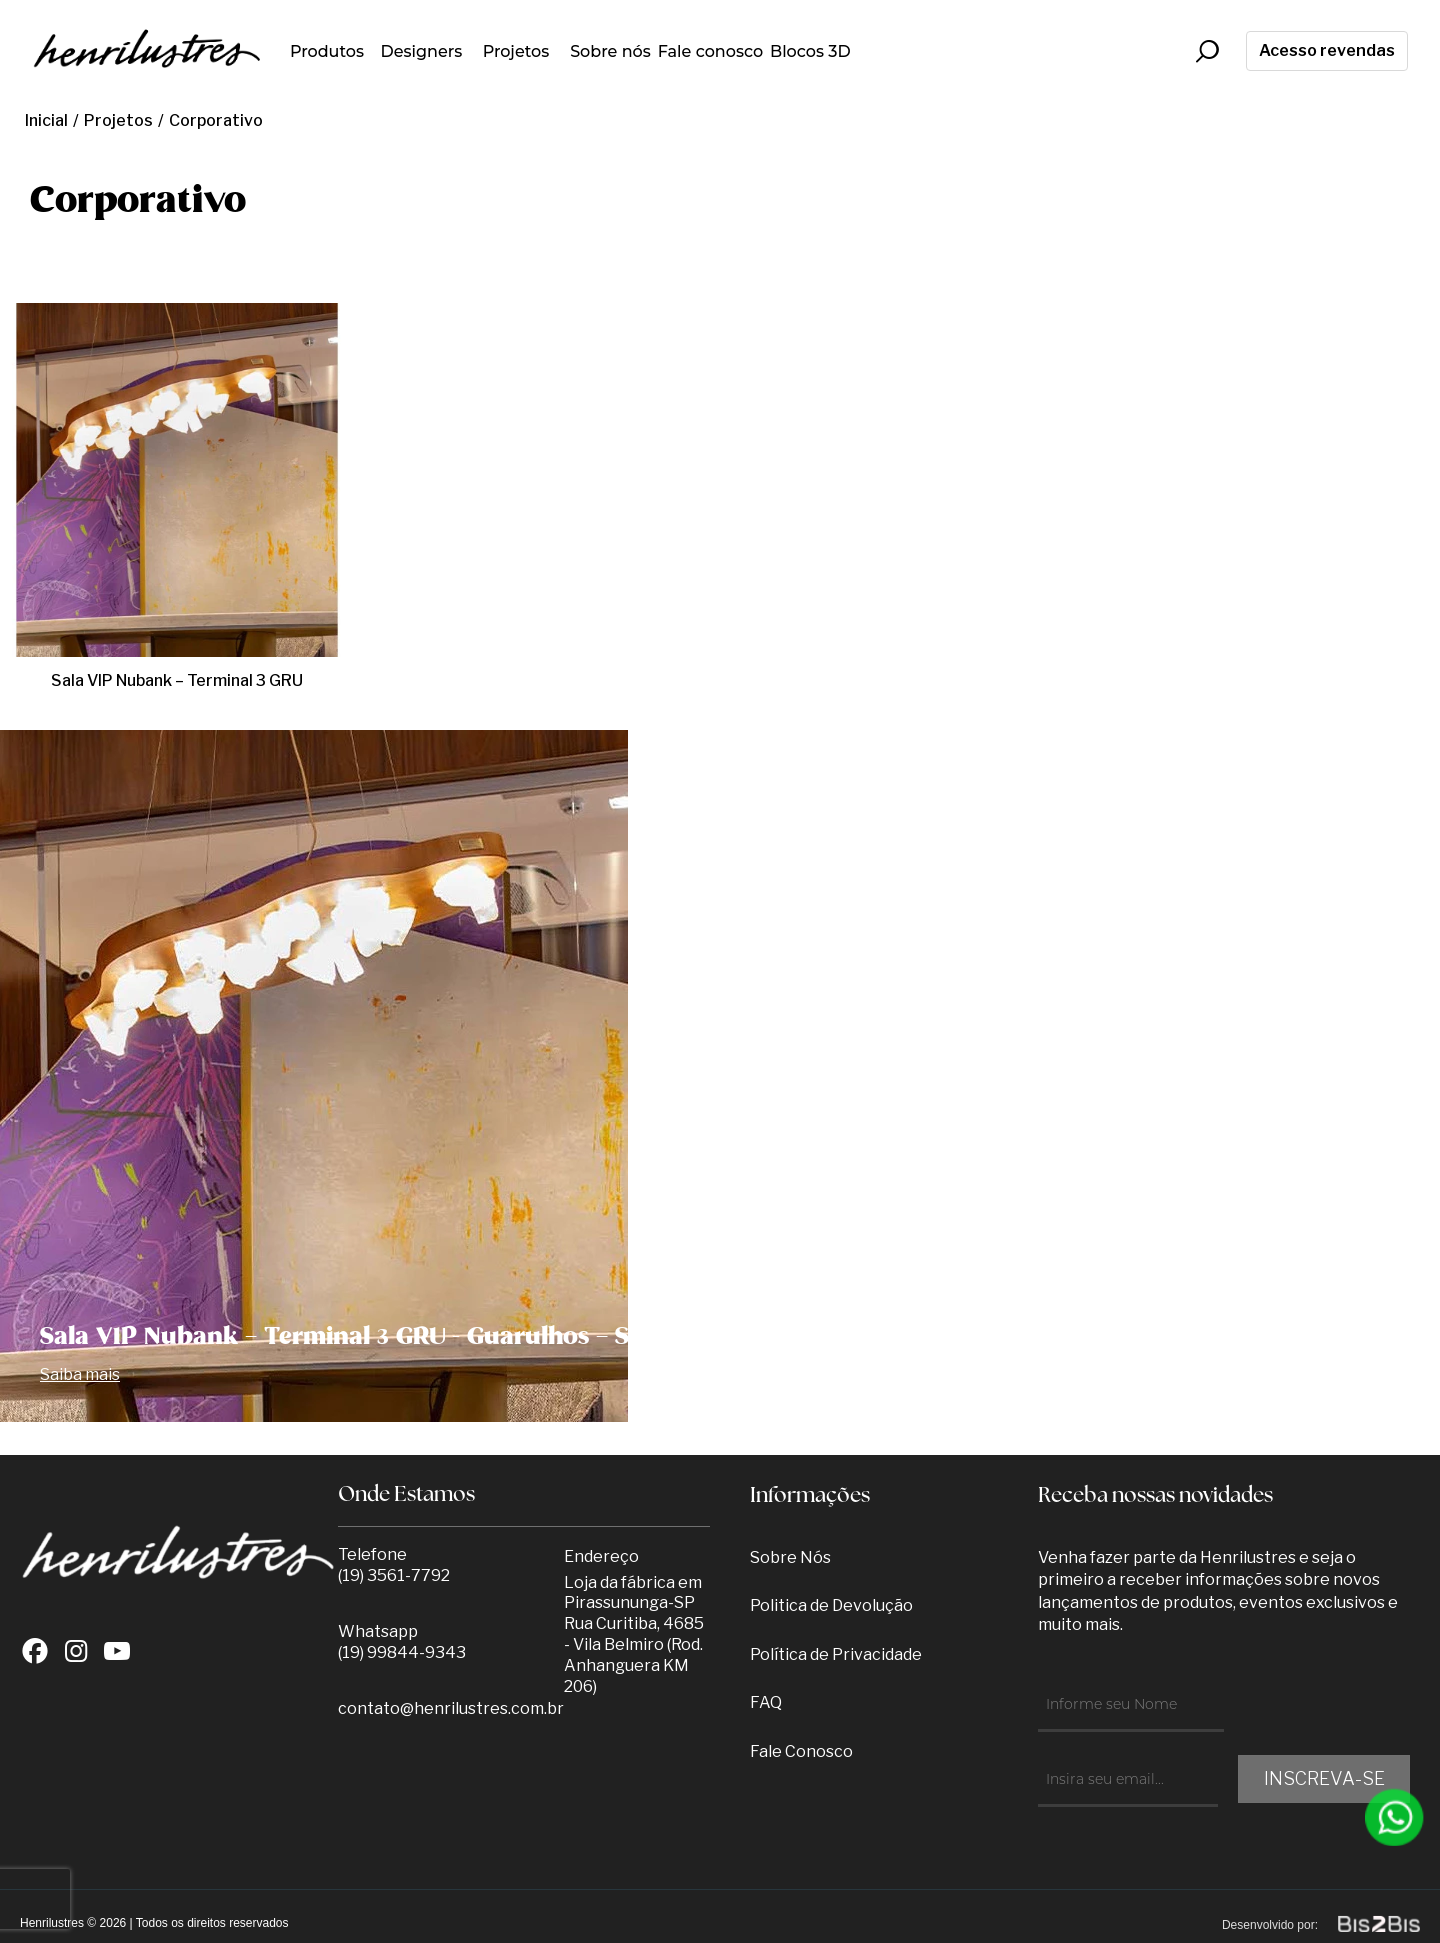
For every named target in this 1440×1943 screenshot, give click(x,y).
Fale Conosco (801, 1751)
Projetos (516, 51)
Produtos (327, 51)
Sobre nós (610, 51)
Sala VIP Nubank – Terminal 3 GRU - (342, 1336)
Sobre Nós (790, 1557)
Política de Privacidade (836, 1654)
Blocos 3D (810, 51)
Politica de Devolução (831, 1605)
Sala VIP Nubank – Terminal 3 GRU (177, 680)
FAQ (766, 1702)
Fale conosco (710, 51)
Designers (422, 51)
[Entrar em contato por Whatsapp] (1395, 1817)
